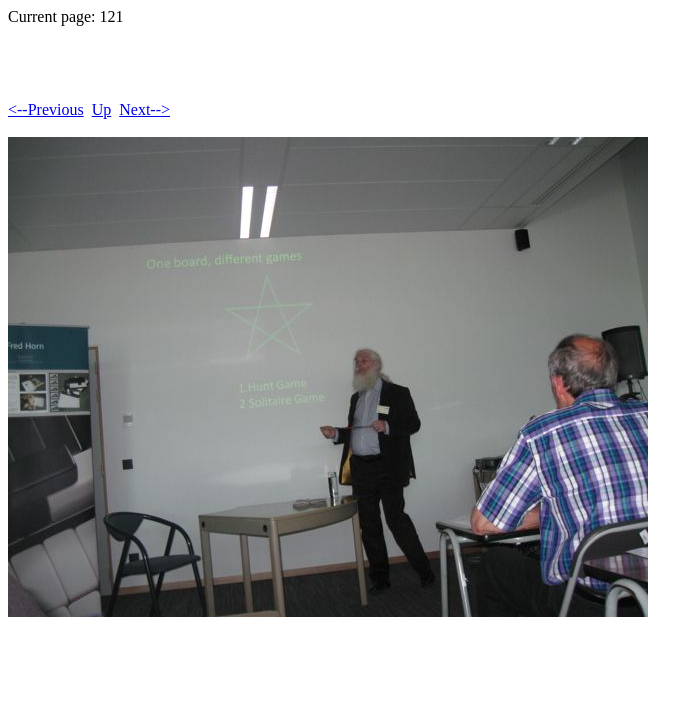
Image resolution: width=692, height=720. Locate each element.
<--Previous (46, 109)
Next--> (144, 109)
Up (102, 109)
